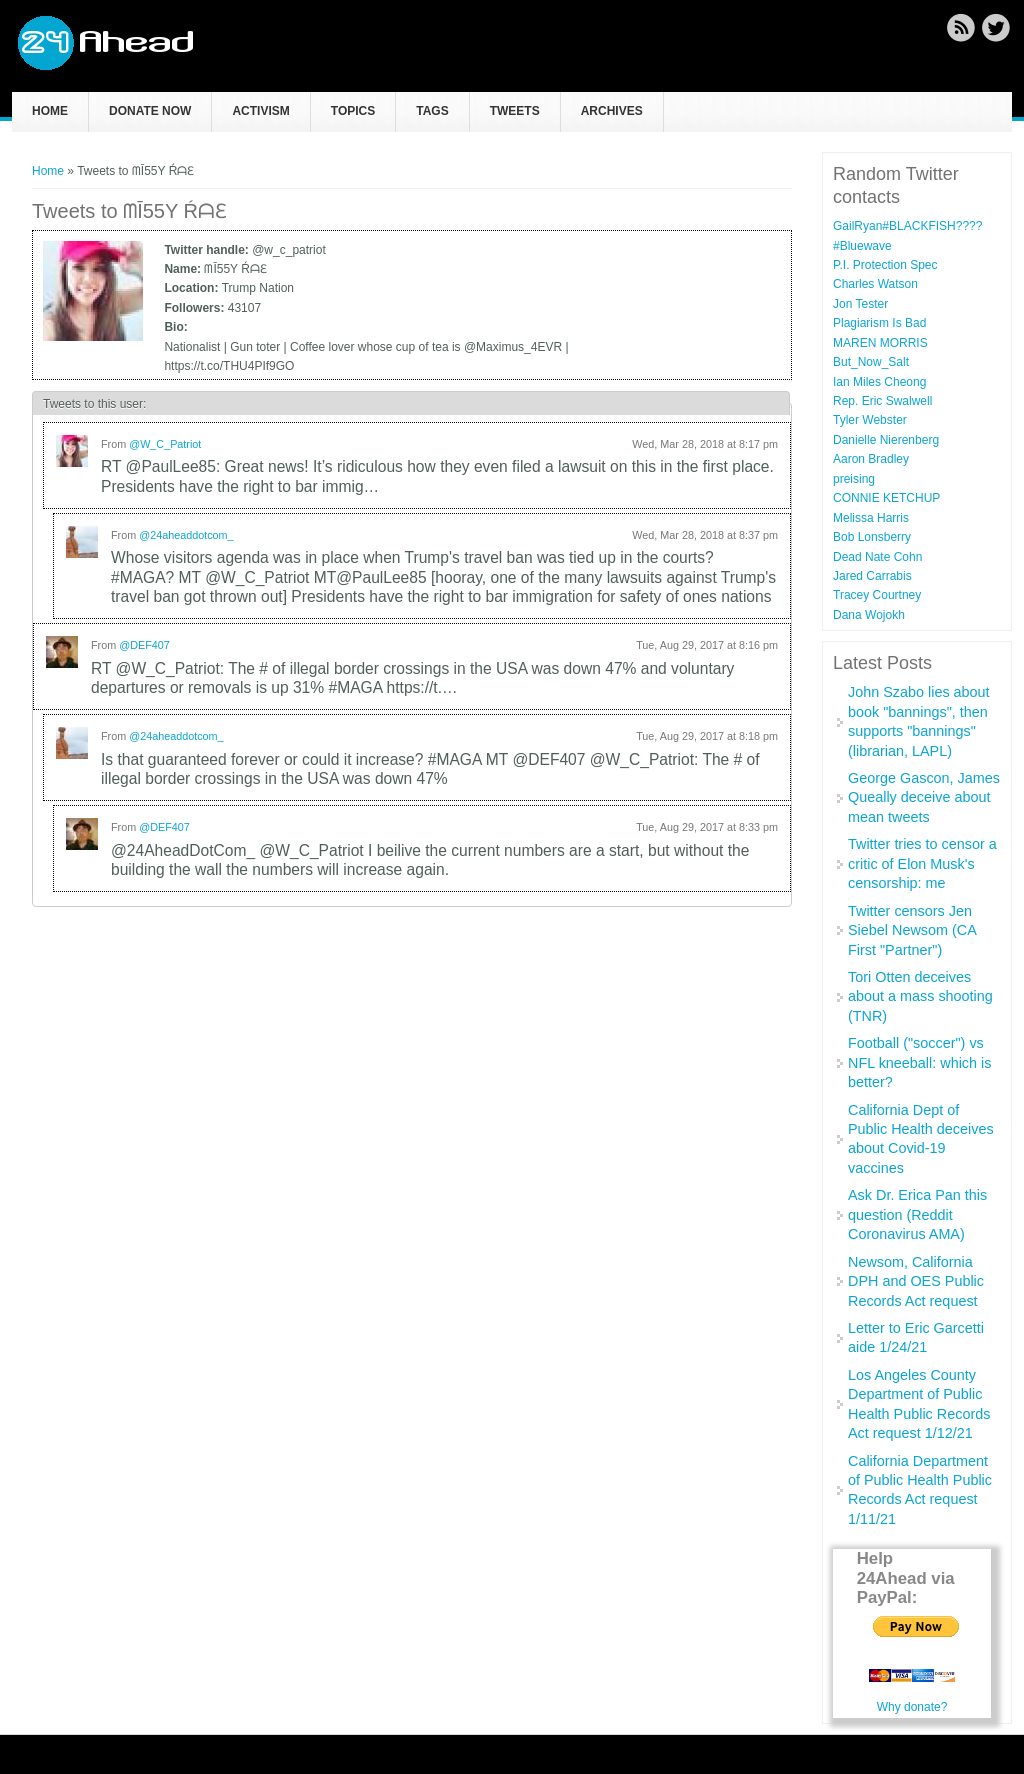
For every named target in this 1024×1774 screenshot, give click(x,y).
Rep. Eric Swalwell (882, 401)
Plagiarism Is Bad (879, 323)
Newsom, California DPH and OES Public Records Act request (916, 1281)
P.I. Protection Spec (885, 265)
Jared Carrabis (872, 576)
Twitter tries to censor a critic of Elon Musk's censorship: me (922, 863)
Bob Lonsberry (872, 537)
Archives (612, 111)
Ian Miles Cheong (879, 382)
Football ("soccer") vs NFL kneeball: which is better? (919, 1062)
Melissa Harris (871, 518)
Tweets (515, 111)
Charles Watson (875, 284)
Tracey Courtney (877, 595)
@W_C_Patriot (165, 444)
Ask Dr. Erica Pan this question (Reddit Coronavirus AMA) (917, 1214)
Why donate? (912, 1707)
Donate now (150, 111)
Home (50, 111)
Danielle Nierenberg (886, 440)
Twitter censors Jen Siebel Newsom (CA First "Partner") (912, 930)
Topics (353, 111)
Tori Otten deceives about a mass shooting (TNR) (920, 996)
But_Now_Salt (871, 362)
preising (854, 479)
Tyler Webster (870, 420)
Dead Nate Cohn (877, 557)
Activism (260, 111)
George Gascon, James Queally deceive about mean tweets (924, 797)
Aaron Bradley (871, 459)
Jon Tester (860, 304)
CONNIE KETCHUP (886, 498)
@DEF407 (144, 645)
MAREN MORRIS (880, 343)
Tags (432, 111)
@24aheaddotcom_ (186, 535)
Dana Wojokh (869, 615)
